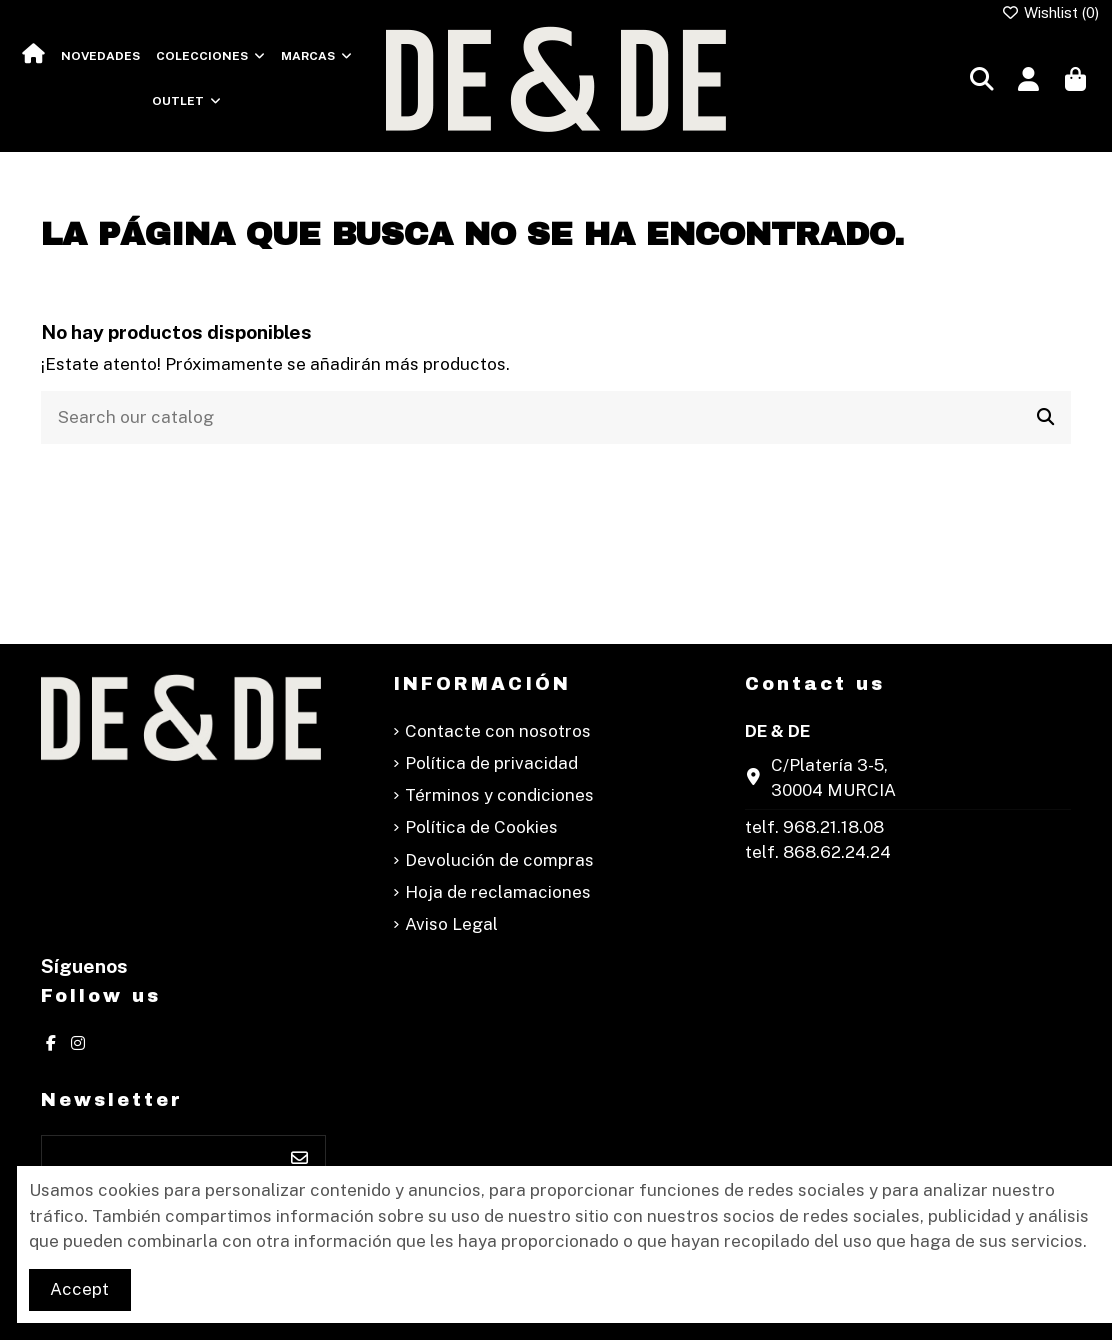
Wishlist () (1051, 12)
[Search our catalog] (1045, 417)
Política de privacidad (491, 763)
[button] (210, 56)
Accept (79, 1289)
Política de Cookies (481, 827)
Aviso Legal (451, 924)
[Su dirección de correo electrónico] (158, 1159)
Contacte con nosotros (498, 731)
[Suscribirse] (299, 1159)
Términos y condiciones (499, 795)
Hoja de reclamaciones (498, 892)
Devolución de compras (499, 860)
